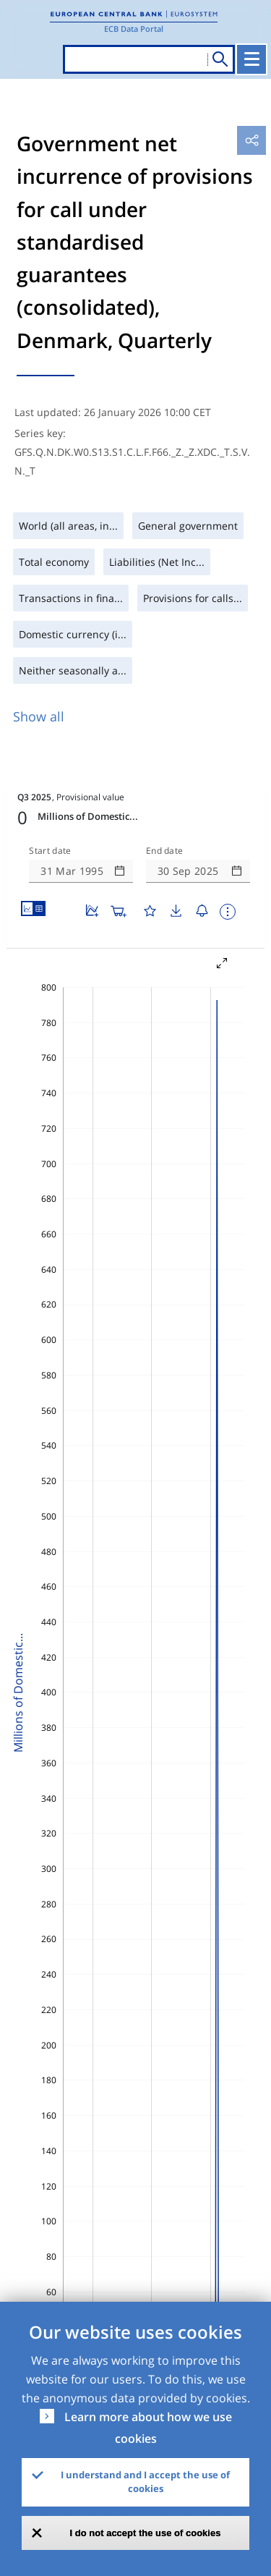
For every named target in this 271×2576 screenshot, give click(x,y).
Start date (50, 851)
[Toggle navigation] (251, 59)
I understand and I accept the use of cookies (145, 2482)
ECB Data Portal (133, 28)
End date (165, 851)
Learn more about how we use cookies (148, 2427)
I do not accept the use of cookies (145, 2533)
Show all (38, 716)
